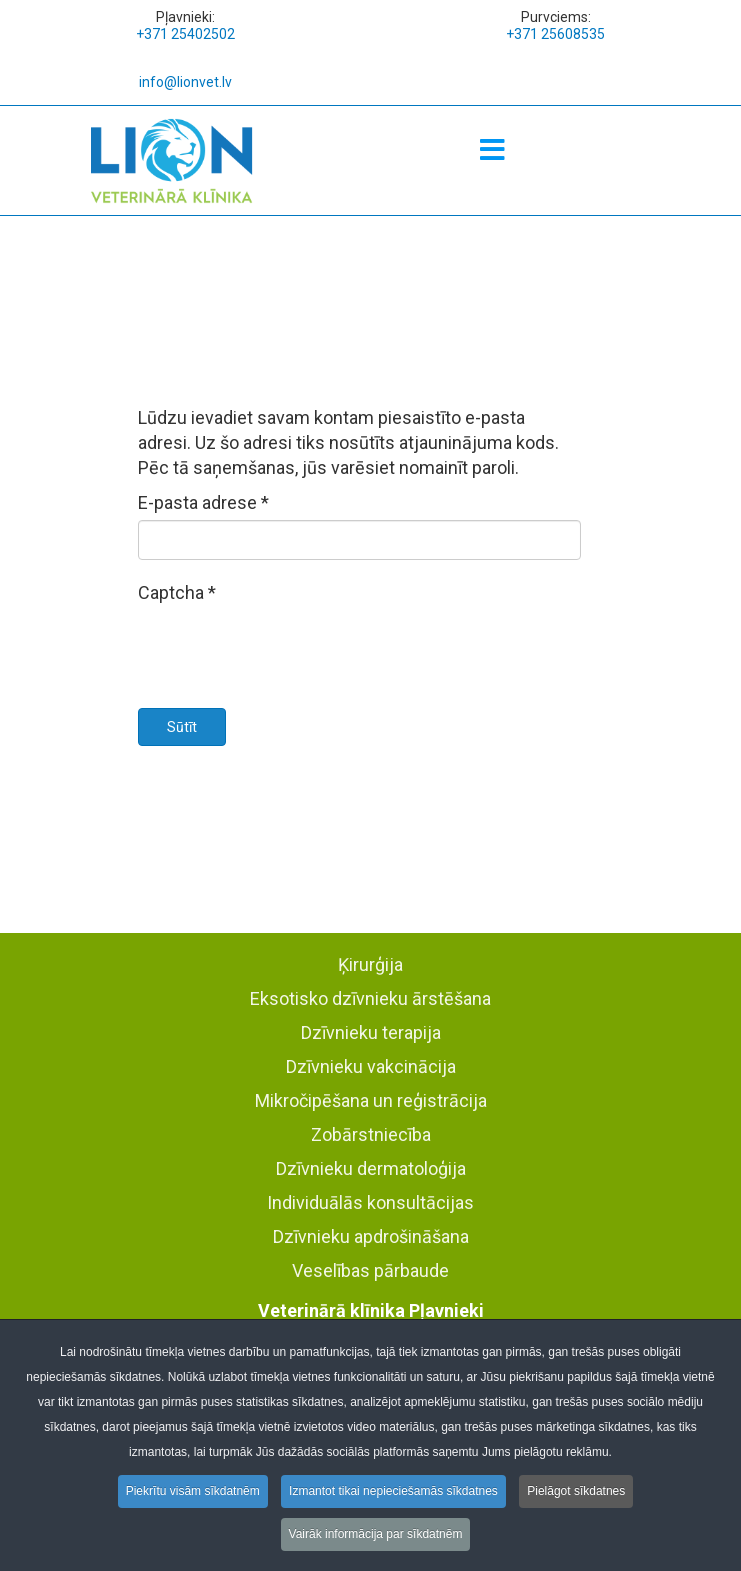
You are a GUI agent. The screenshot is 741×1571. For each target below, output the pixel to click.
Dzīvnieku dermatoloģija (371, 1168)
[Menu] (492, 151)
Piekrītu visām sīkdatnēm (193, 1495)
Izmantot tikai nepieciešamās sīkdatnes (393, 1495)
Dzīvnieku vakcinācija (371, 1066)
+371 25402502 (185, 34)
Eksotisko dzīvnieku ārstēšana (370, 998)
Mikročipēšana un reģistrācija (371, 1100)
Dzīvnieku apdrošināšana (371, 1236)
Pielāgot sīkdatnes (576, 1495)
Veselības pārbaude (370, 1270)
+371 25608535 (555, 34)
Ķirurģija (370, 964)
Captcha (177, 592)
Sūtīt (182, 727)
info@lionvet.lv (185, 82)
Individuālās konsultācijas (370, 1202)
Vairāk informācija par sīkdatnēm (376, 1538)
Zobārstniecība (371, 1134)
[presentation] (290, 649)
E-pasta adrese (203, 502)
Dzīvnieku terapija (371, 1032)
